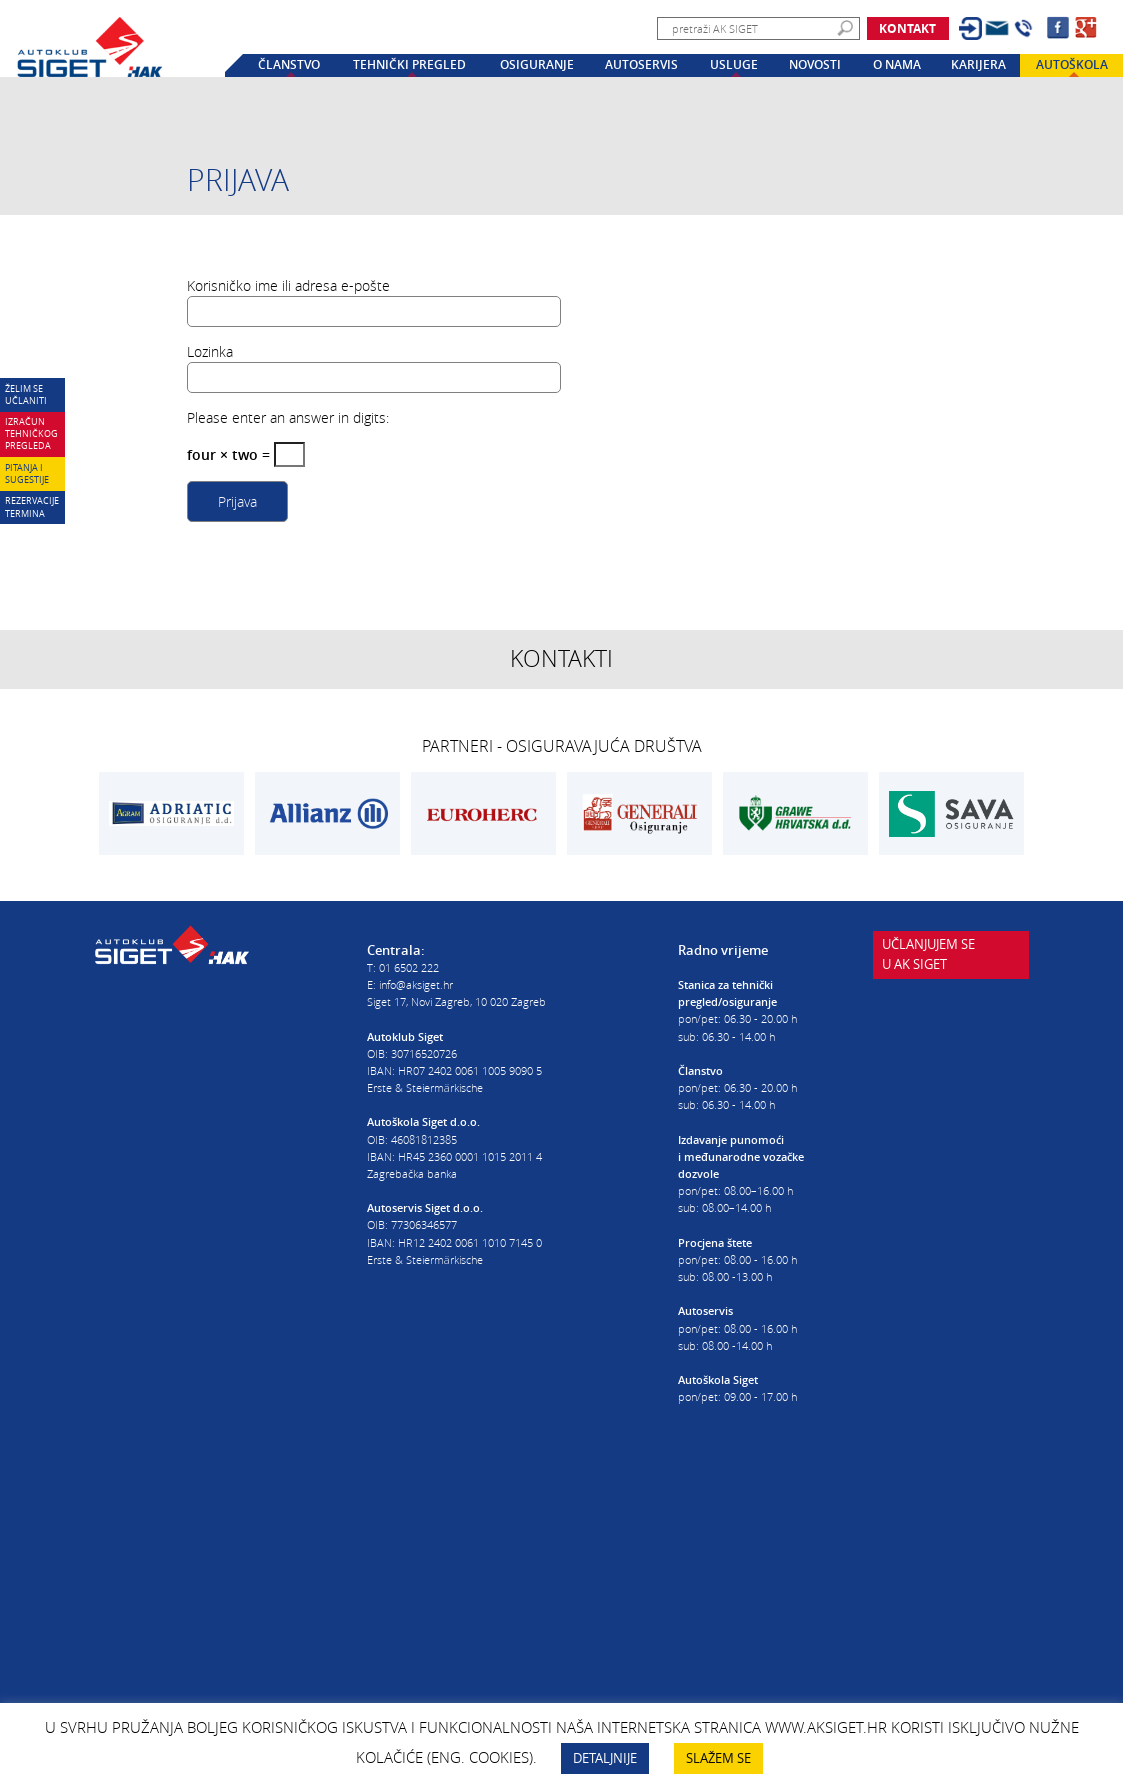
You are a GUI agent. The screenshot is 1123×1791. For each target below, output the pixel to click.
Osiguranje (537, 65)
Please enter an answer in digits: (288, 417)
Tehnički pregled (409, 65)
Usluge (734, 65)
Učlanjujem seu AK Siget (928, 972)
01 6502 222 (409, 967)
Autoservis (641, 65)
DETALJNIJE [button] (605, 1758)
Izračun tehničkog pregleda (31, 433)
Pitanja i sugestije (27, 473)
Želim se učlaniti (26, 394)
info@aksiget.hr (416, 984)
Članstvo (289, 65)
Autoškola (1072, 65)
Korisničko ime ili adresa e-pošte (288, 285)
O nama (897, 65)
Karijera (978, 65)
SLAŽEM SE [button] (718, 1758)
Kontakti (561, 658)
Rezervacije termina (32, 506)
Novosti (815, 65)
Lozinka (210, 351)
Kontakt (907, 28)
